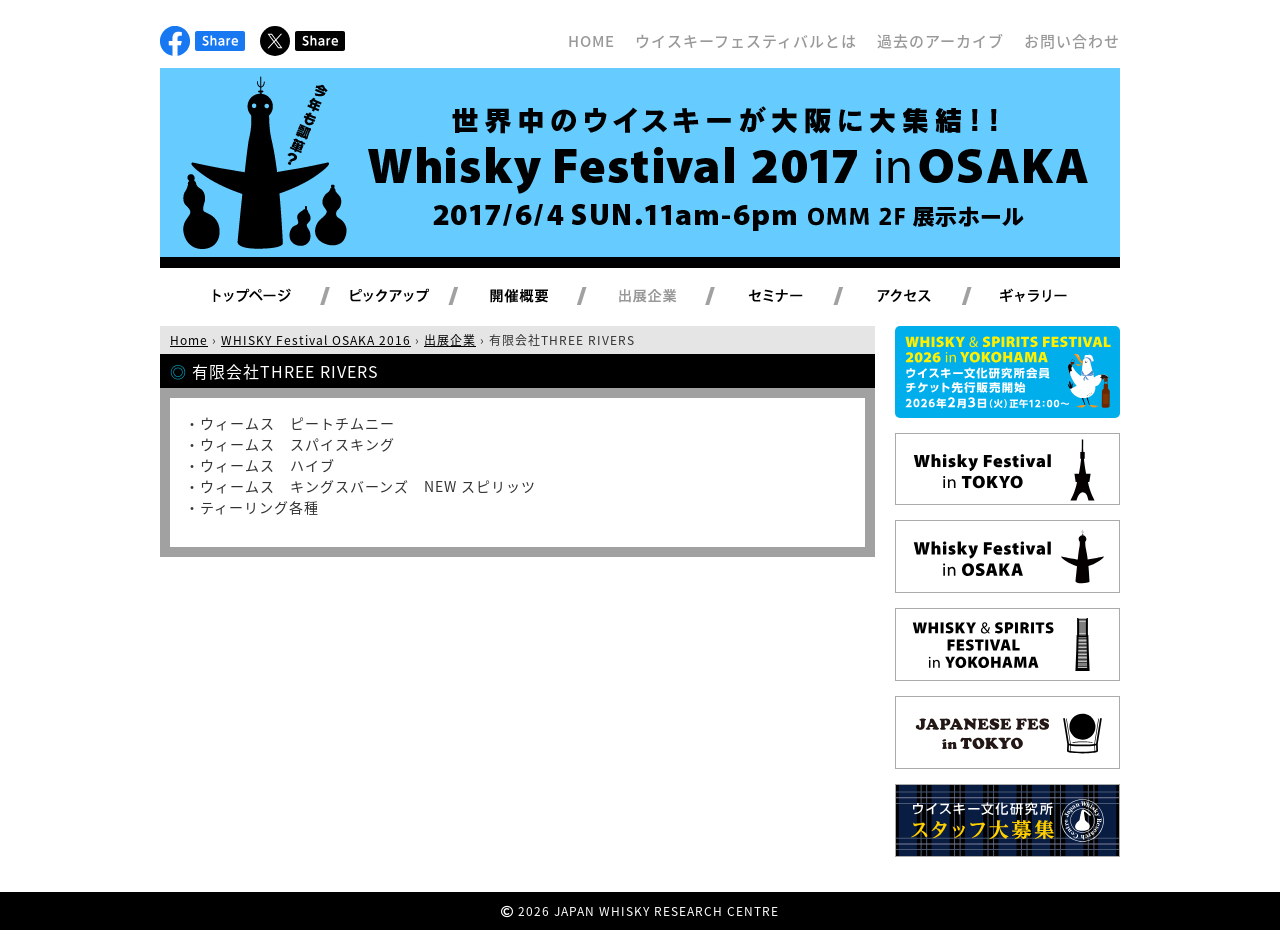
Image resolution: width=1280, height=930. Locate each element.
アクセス (928, 297)
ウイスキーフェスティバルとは (746, 41)
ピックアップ (414, 297)
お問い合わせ (1072, 41)
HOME (591, 41)
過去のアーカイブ (940, 41)
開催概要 (543, 297)
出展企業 (671, 297)
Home (189, 340)
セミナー (799, 297)
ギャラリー (1056, 297)
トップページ (255, 297)
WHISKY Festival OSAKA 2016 (316, 340)
